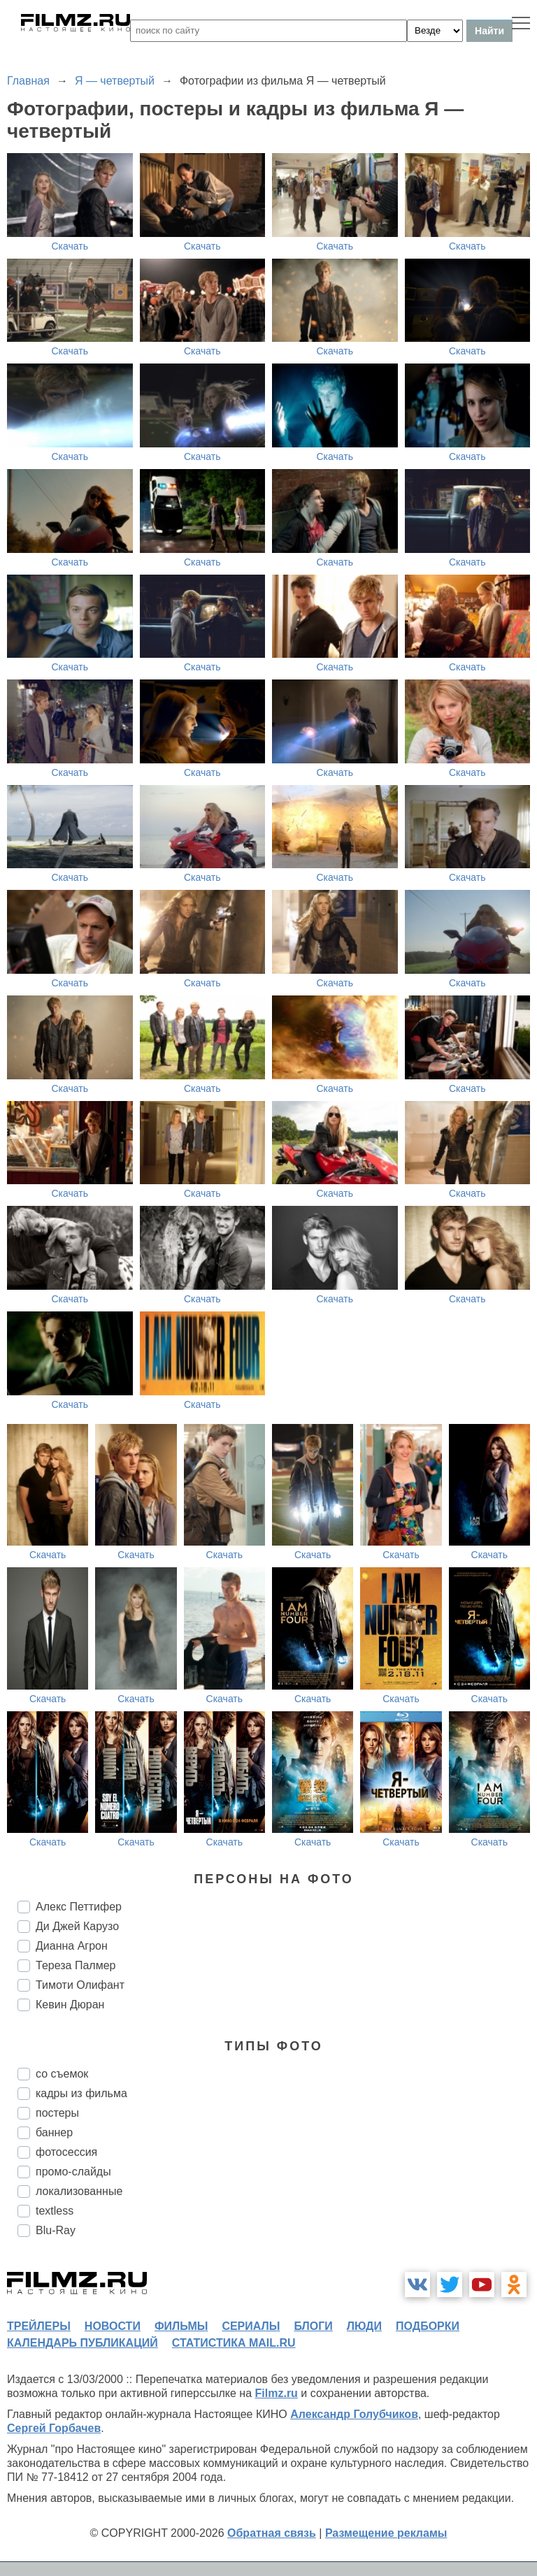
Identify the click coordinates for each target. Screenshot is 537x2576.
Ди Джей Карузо (77, 1926)
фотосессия (66, 2152)
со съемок (62, 2074)
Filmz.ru (276, 2393)
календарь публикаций (82, 2343)
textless (54, 2211)
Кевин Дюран (70, 2004)
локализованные (79, 2191)
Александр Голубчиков (354, 2414)
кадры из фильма (81, 2093)
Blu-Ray (56, 2230)
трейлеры (39, 2326)
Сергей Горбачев (54, 2428)
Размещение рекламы (386, 2533)
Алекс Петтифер (79, 1907)
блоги (313, 2326)
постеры (57, 2113)
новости (113, 2326)
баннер (54, 2132)
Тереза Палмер (75, 1965)
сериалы (251, 2326)
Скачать (70, 246)
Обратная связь (271, 2533)
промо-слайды (73, 2172)
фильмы (181, 2326)
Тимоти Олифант (80, 1985)
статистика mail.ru (234, 2343)
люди (364, 2326)
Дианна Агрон (72, 1946)
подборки (427, 2326)
